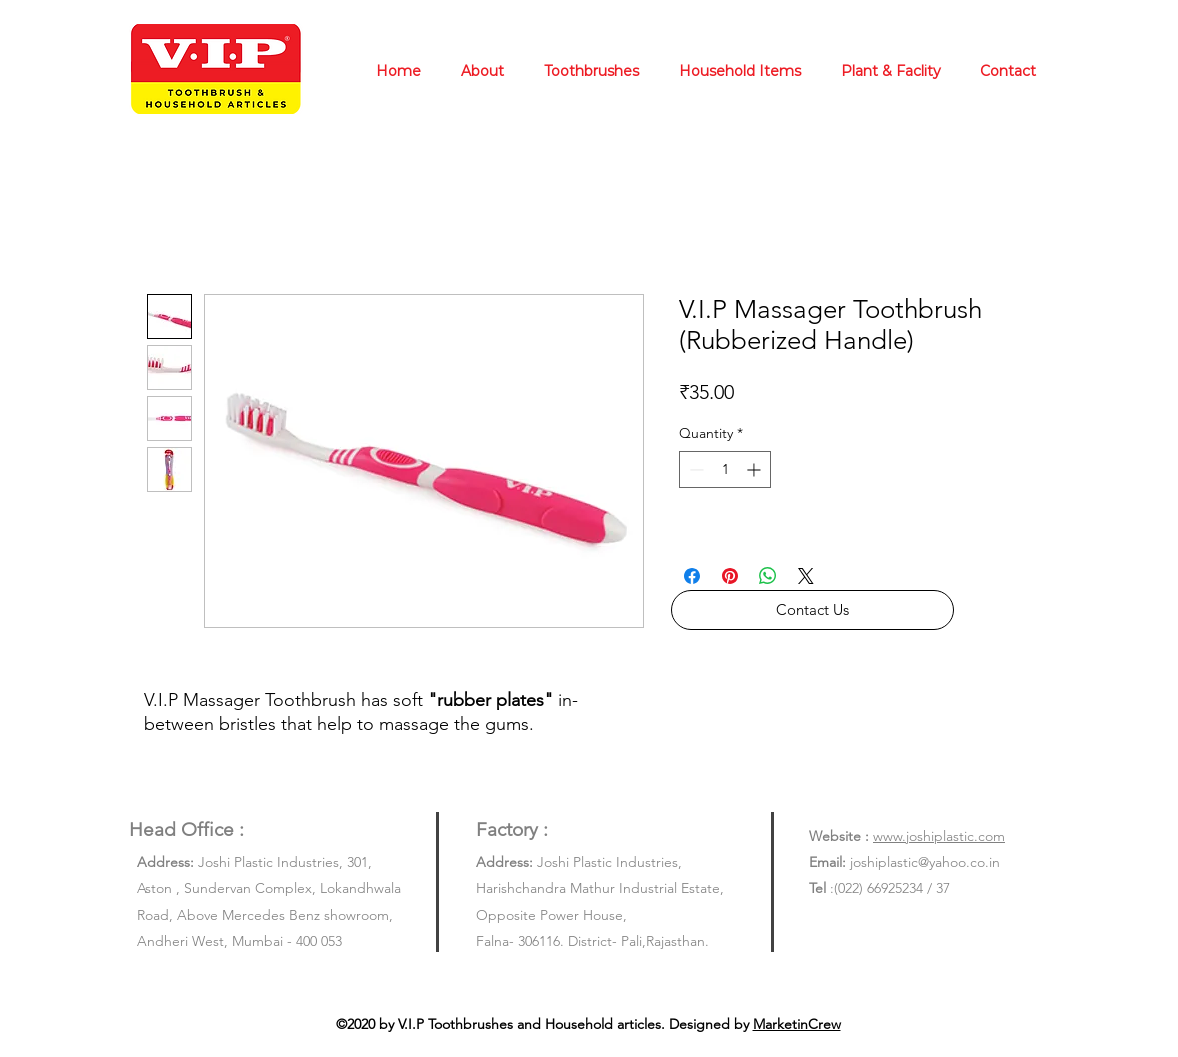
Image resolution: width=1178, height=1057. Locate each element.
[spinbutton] (725, 469)
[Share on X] (806, 576)
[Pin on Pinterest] (730, 576)
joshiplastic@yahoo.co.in (925, 862)
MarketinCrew (797, 1024)
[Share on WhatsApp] (768, 576)
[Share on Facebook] (692, 576)
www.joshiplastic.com (939, 836)
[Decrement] (694, 469)
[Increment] (755, 469)
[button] (812, 610)
